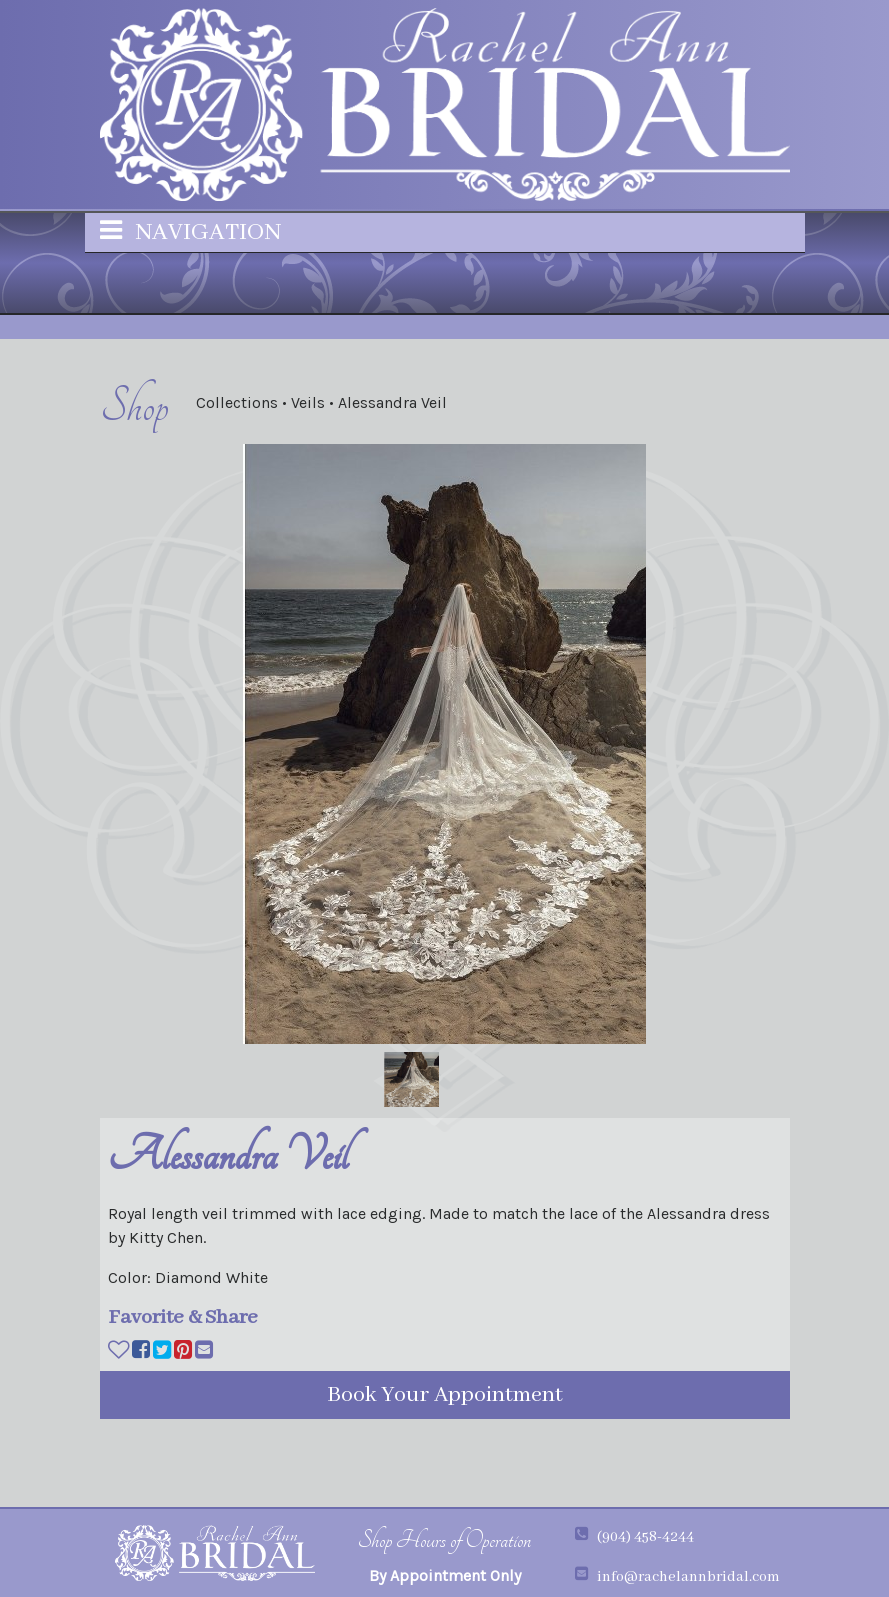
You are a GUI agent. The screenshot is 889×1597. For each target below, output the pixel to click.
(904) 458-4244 (645, 1537)
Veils (310, 402)
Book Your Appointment (445, 1395)
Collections (239, 402)
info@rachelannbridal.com (688, 1577)
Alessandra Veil (392, 402)
